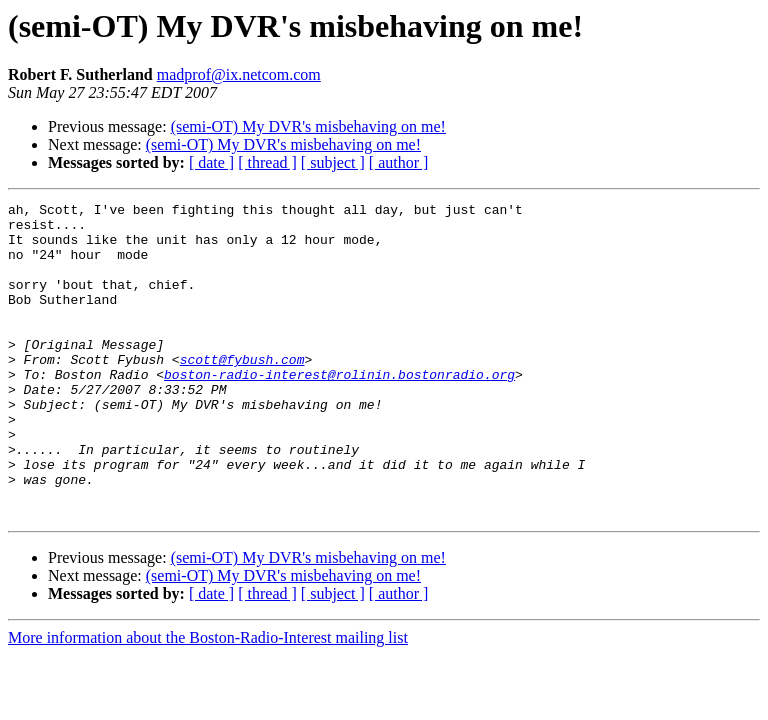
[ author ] (399, 162)
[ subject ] (333, 162)
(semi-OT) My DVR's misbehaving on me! (308, 126)
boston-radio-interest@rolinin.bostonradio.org (339, 410)
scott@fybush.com (242, 392)
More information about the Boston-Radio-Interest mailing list (208, 700)
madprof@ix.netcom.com (239, 74)
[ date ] (211, 162)
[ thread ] (267, 162)
